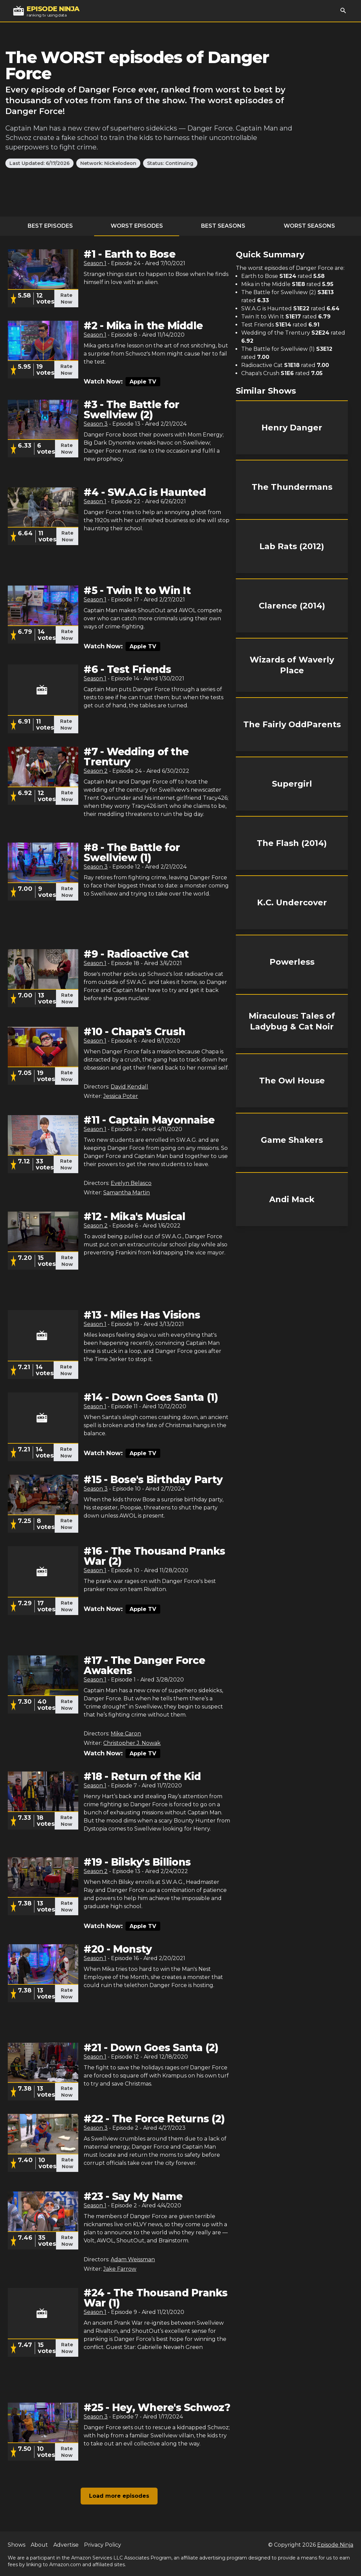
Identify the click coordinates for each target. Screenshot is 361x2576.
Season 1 (95, 263)
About (39, 2545)
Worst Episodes (137, 226)
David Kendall (129, 1086)
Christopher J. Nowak (132, 1743)
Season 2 (96, 771)
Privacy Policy (102, 2545)
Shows (16, 2545)
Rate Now (66, 298)
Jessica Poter (120, 1096)
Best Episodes (50, 226)
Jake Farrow (119, 2269)
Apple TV (143, 381)
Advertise (66, 2545)
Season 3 (96, 424)
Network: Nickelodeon (108, 163)
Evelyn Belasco (131, 1183)
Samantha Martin (126, 1192)
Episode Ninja (335, 2545)
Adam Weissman (133, 2259)
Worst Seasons (309, 226)
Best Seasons (223, 226)
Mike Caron (126, 1733)
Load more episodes (119, 2496)
